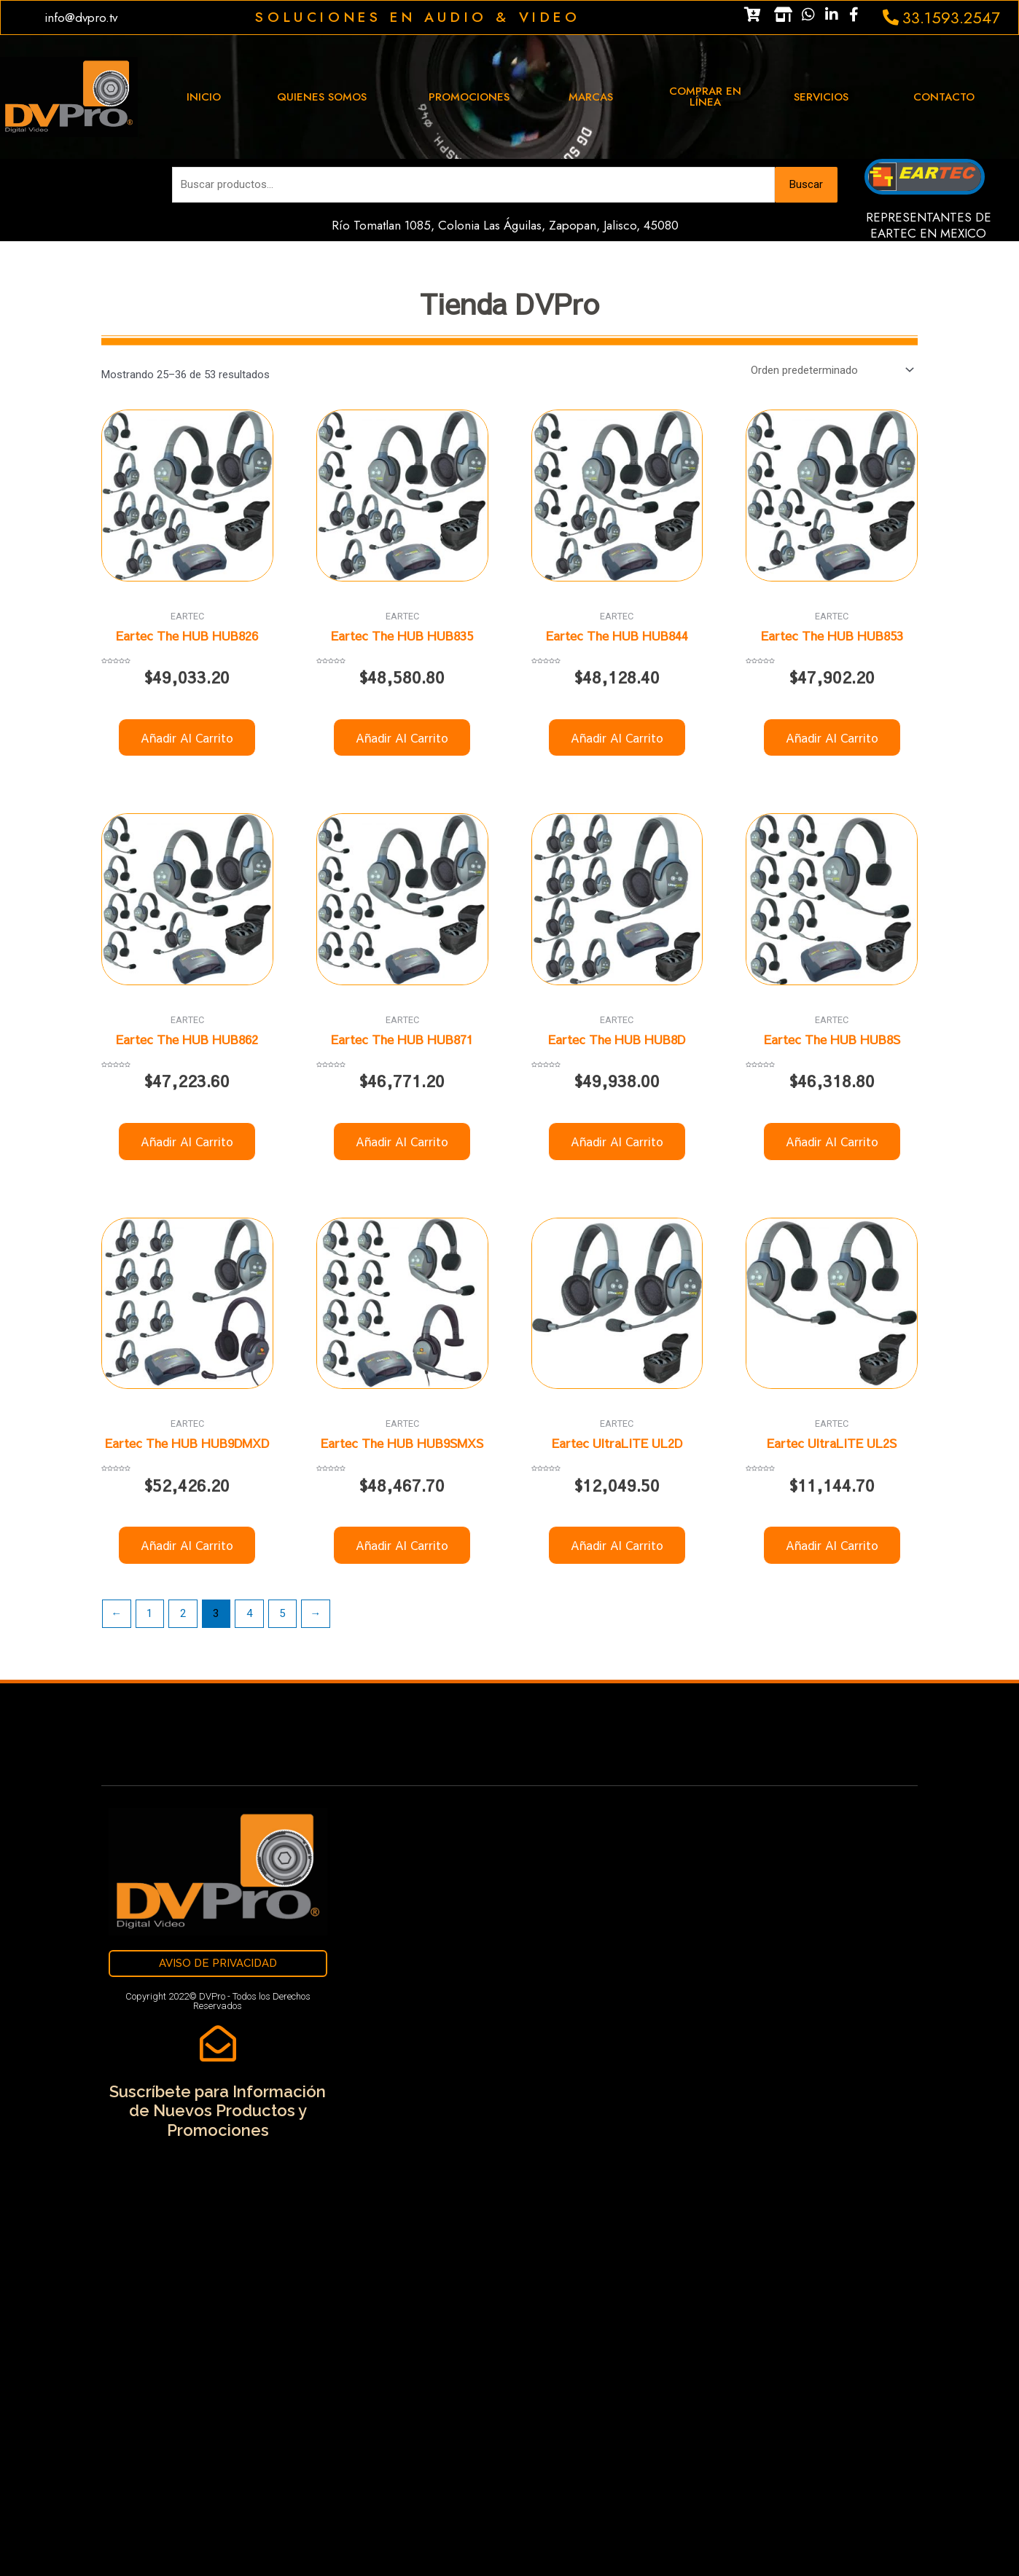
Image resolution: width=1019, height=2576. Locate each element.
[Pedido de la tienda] (830, 371)
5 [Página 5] (282, 1613)
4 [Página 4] (249, 1613)
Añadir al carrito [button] (187, 737)
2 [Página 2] (183, 1613)
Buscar (806, 184)
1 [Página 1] (149, 1613)
